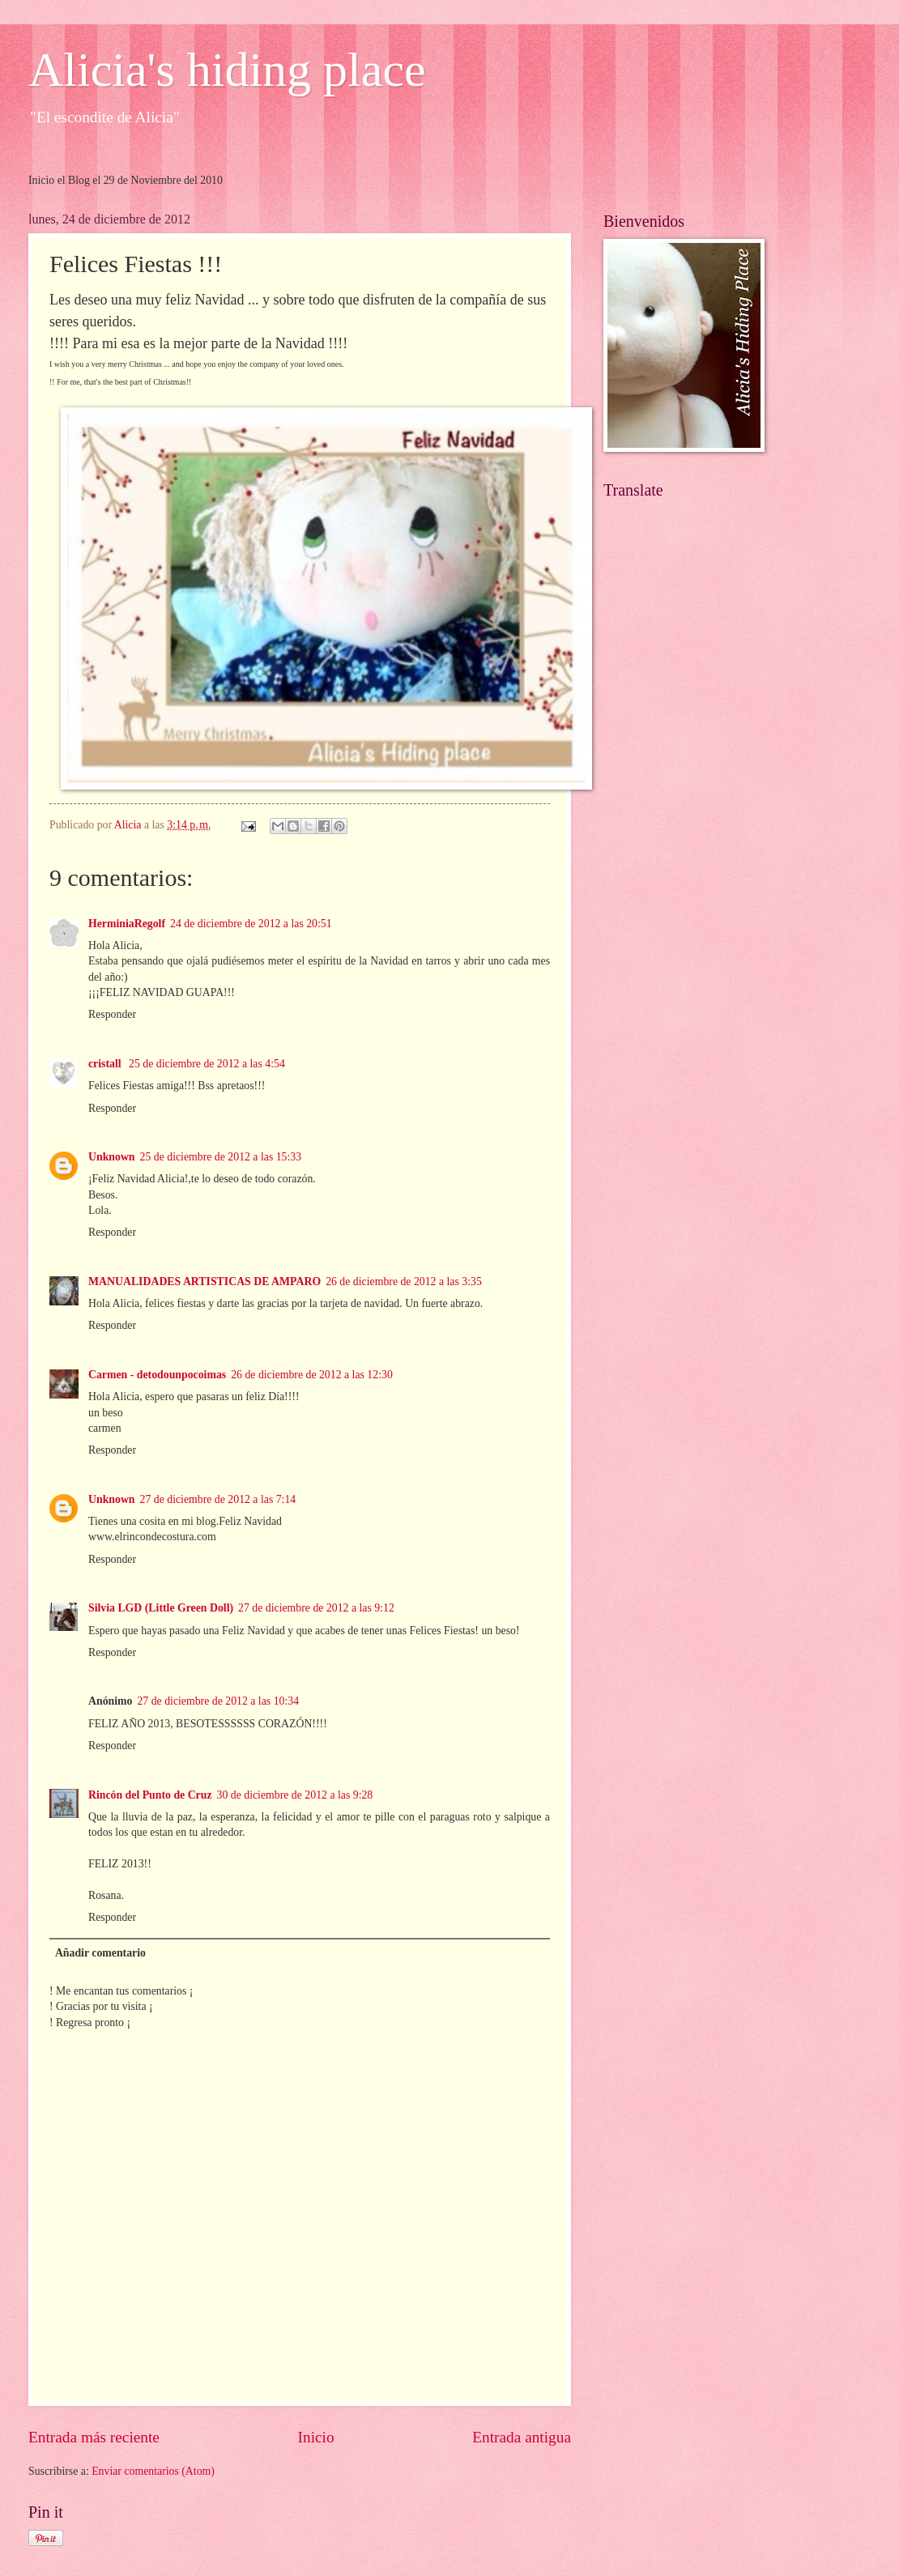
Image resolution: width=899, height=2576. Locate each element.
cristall (106, 1064)
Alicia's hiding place (227, 69)
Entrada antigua (521, 2437)
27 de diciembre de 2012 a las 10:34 (218, 1701)
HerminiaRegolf (126, 924)
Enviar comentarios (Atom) (153, 2471)
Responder (112, 1014)
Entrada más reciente (94, 2437)
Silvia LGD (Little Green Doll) (160, 1608)
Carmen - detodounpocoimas (157, 1375)
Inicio (316, 2437)
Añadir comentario (100, 1953)
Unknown (111, 1157)
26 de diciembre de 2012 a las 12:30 (312, 1375)
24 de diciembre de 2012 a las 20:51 (251, 924)
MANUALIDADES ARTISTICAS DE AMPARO (204, 1281)
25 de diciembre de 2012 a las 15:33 (221, 1157)
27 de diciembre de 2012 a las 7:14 (218, 1499)
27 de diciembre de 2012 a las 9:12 (316, 1608)
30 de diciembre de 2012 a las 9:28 (295, 1795)
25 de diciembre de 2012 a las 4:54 (207, 1064)
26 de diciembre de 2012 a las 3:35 (404, 1281)
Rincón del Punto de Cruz (150, 1795)
